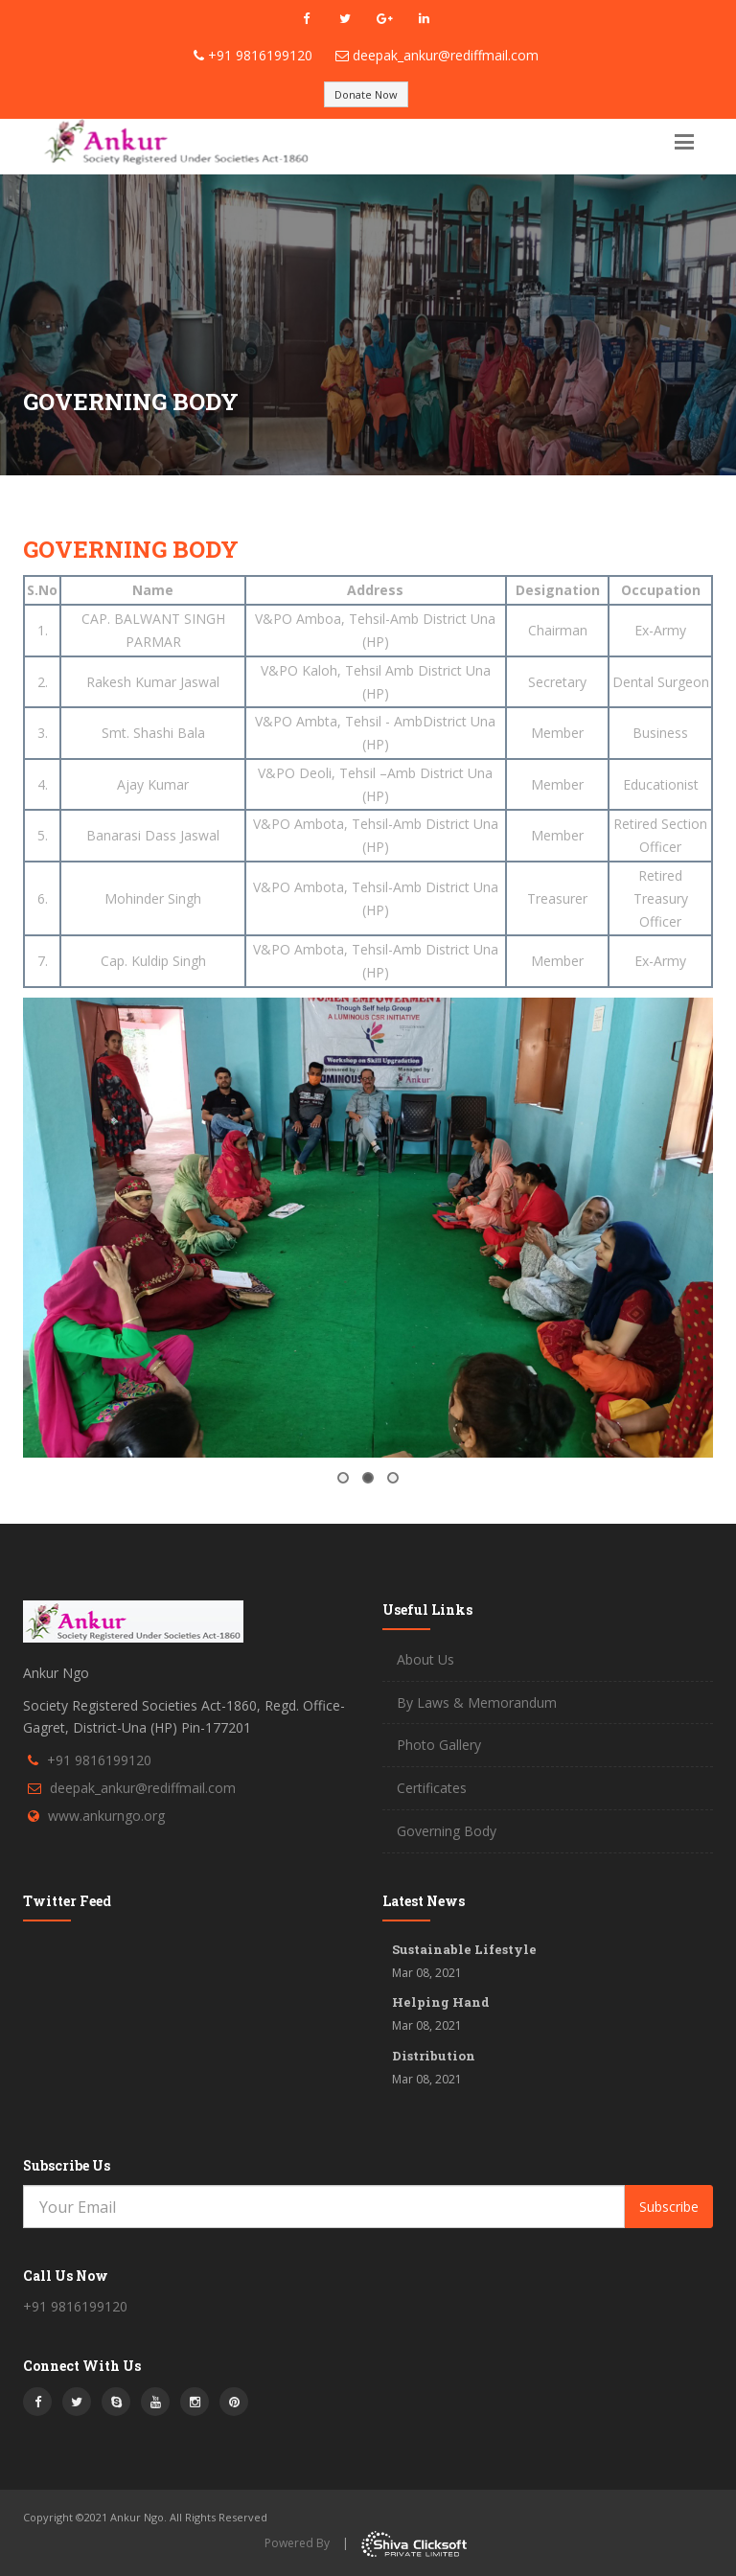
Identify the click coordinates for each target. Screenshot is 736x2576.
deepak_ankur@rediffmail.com (446, 55)
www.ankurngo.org (106, 1815)
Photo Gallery (439, 1745)
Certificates (432, 1788)
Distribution (433, 2055)
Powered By (297, 2543)
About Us (425, 1659)
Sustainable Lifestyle (464, 1949)
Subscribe (669, 2206)
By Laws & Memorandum (477, 1702)
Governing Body (446, 1831)
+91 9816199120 (260, 55)
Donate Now (366, 94)
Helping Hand (441, 2002)
